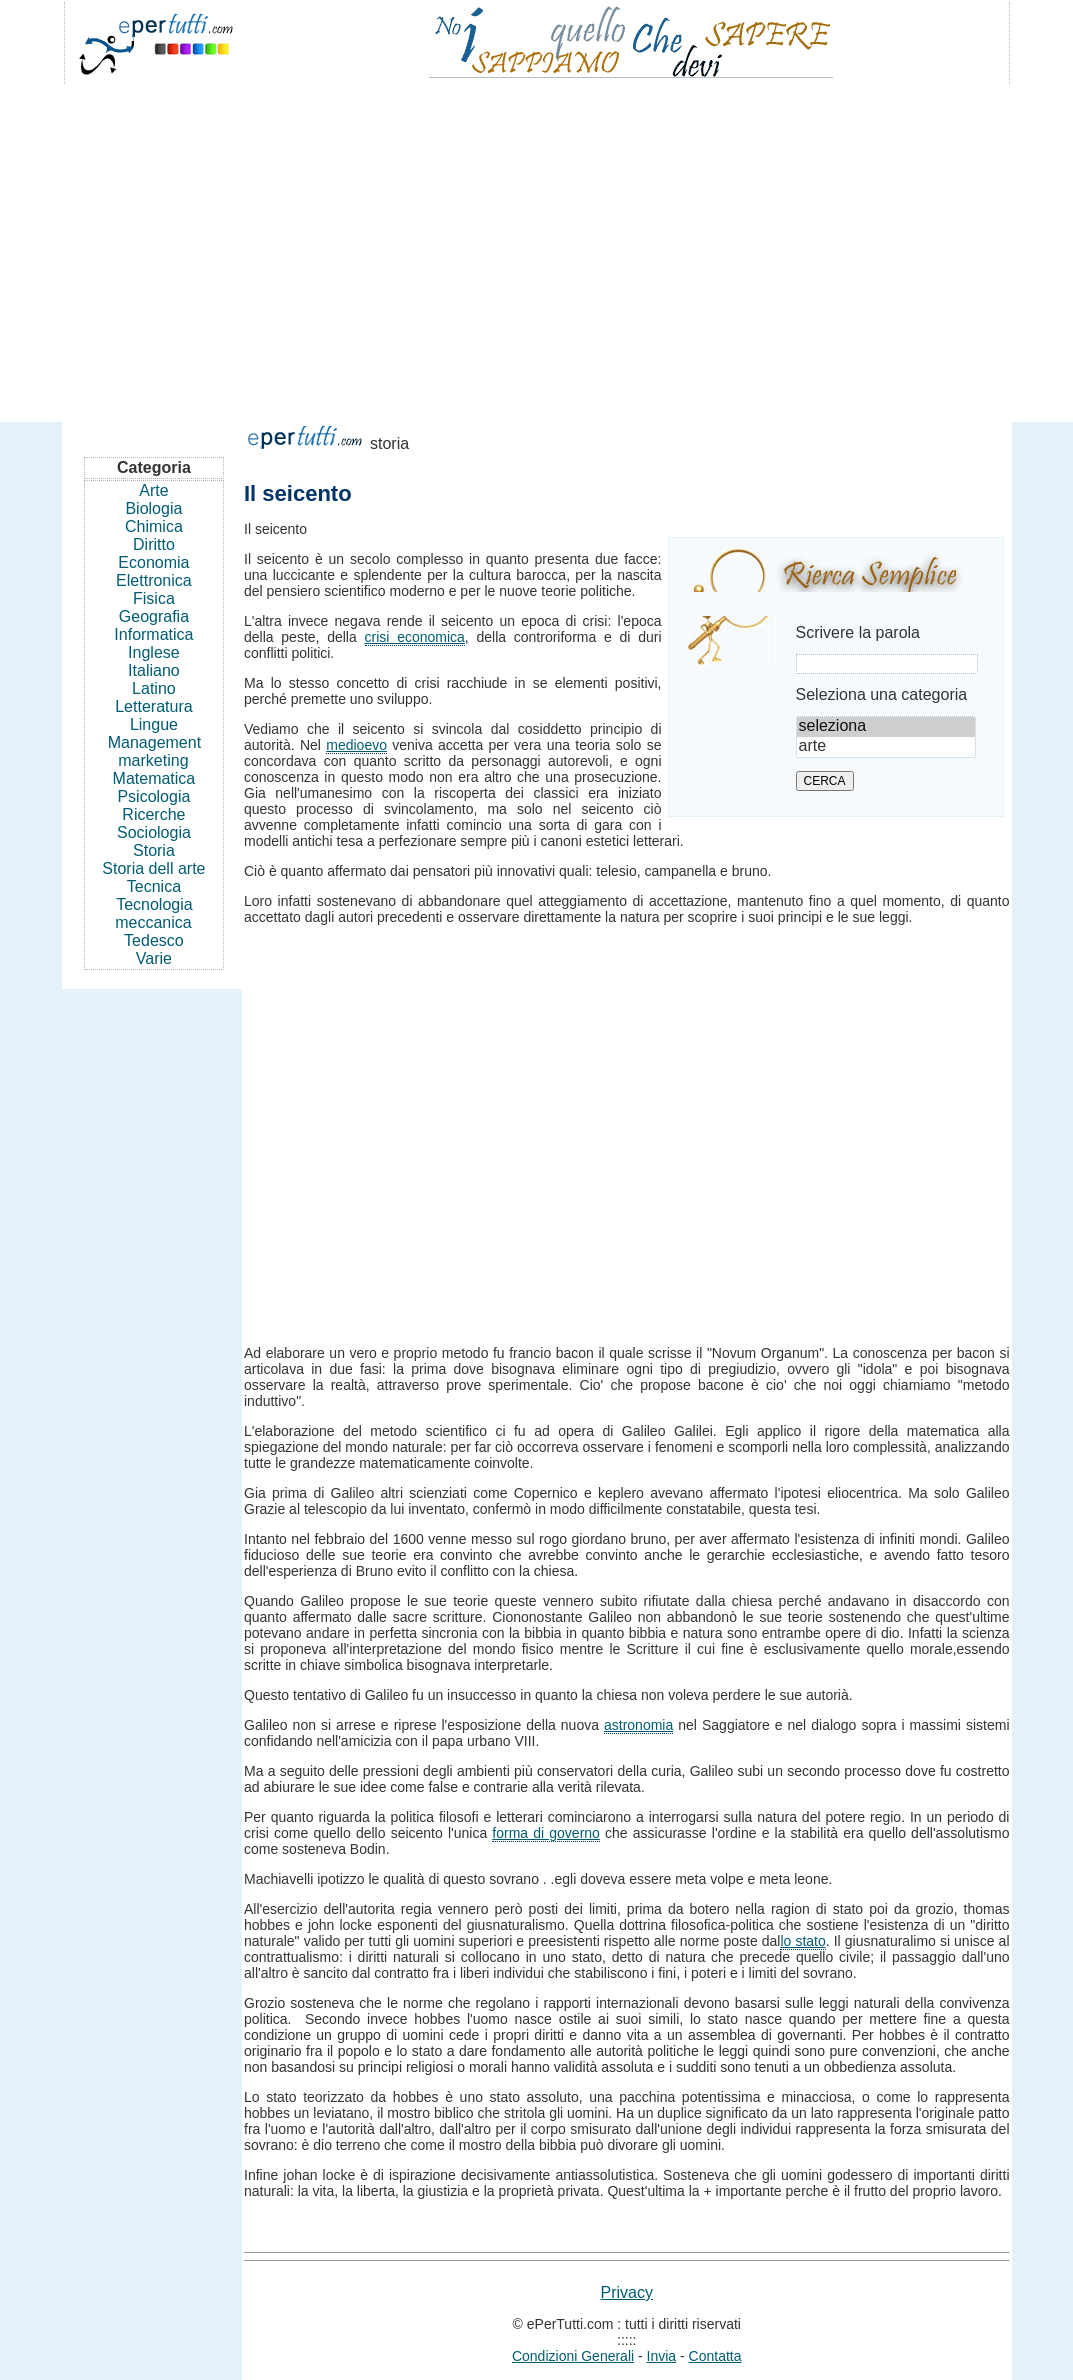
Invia (662, 2356)
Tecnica (154, 886)
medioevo (356, 745)
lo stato (802, 1941)
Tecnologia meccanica (153, 913)
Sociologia (154, 832)
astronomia (638, 1725)
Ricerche (153, 814)
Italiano (154, 670)
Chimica (154, 526)
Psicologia (153, 796)
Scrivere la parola (858, 632)
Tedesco (154, 940)
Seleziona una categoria (882, 694)
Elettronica (154, 580)
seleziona (886, 727)
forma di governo (546, 1833)
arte (886, 747)
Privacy (627, 2292)
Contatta (715, 2356)
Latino (154, 688)
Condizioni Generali (573, 2356)
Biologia (153, 508)
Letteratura (153, 706)
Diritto (154, 544)
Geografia (154, 616)
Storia (154, 850)
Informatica (153, 634)
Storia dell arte (153, 868)
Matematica (154, 778)
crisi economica (415, 637)
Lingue (154, 724)
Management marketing (154, 751)
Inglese (154, 652)
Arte (153, 490)
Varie (154, 958)
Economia (153, 562)
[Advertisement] (537, 244)
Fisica (154, 598)
